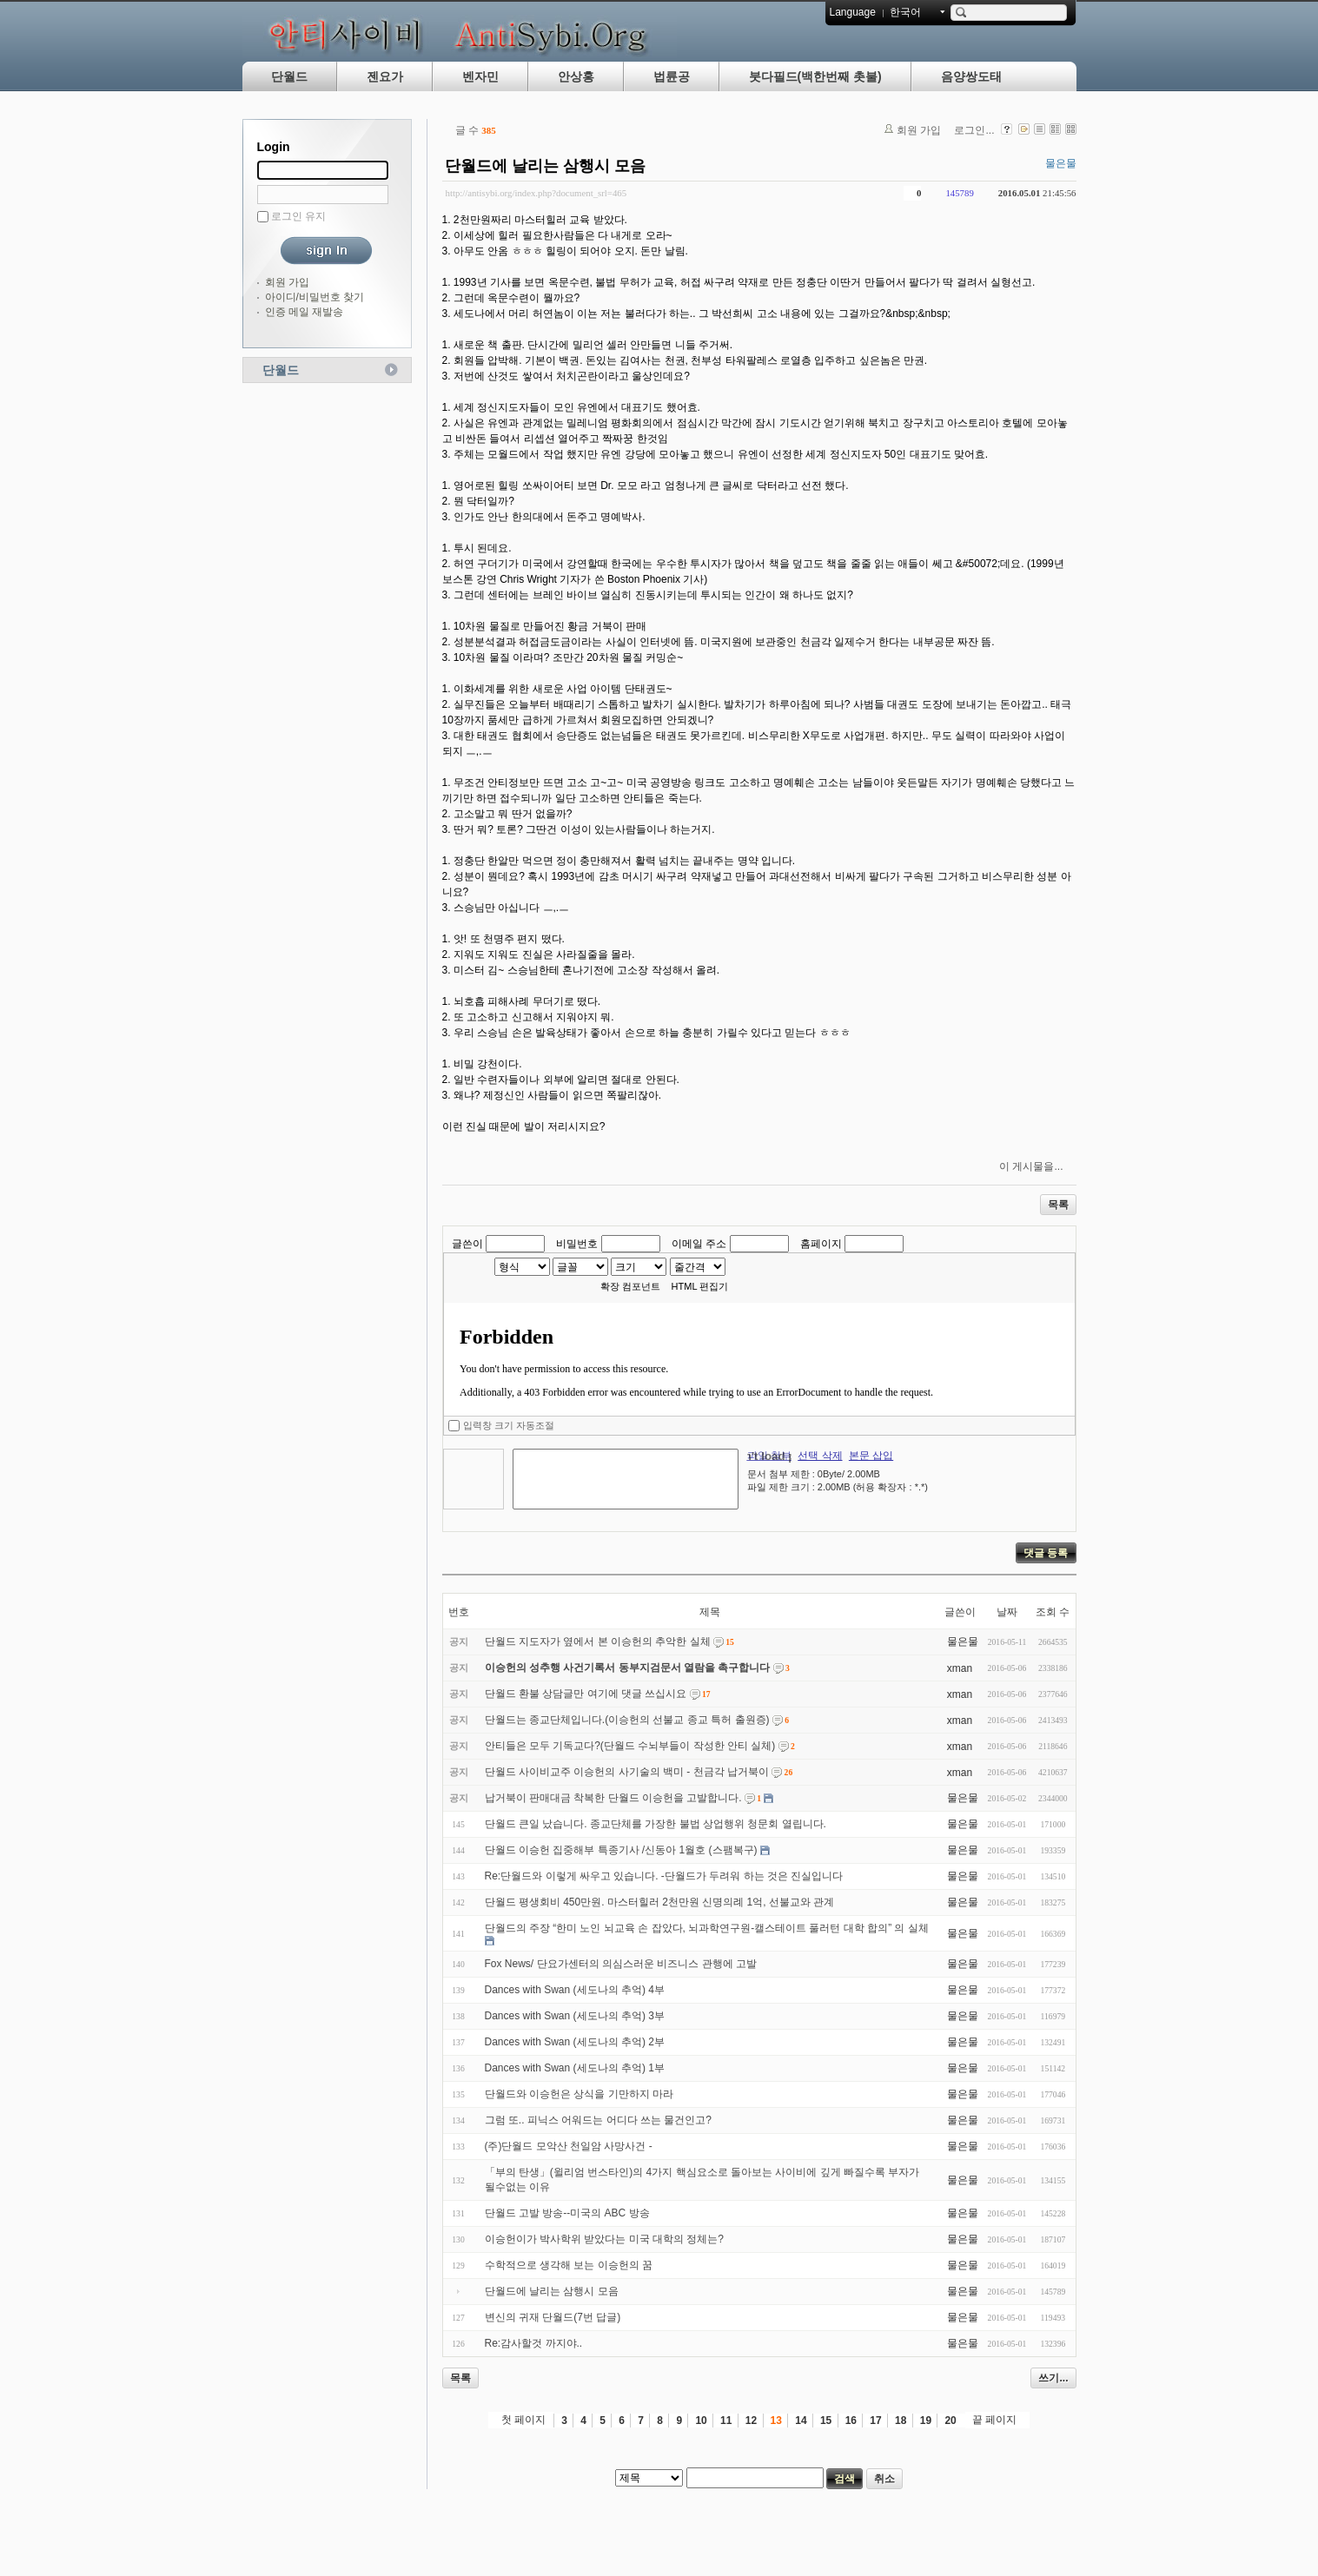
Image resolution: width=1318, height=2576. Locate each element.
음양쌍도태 (971, 76)
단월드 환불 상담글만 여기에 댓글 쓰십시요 (586, 1694)
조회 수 (1053, 1612)
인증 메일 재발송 (304, 312)
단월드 (289, 76)
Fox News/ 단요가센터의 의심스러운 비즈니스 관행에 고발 (621, 1964)
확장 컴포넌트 (630, 1286)
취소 (884, 2479)
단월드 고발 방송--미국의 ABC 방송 (567, 2213)
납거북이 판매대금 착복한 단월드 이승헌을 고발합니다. (613, 1798)
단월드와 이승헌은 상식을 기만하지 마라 (579, 2094)
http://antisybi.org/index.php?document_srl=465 (536, 193)
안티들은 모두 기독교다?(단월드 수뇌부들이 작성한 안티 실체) (630, 1746)
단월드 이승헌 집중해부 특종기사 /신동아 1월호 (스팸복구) (621, 1850)
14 (800, 2420)
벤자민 (480, 76)
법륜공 (671, 76)
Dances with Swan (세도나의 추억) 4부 (575, 1990)
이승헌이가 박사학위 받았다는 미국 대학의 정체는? (604, 2239)
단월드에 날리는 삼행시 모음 (545, 166)
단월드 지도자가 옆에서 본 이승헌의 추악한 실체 (598, 1641)
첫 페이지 (523, 2420)
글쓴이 (467, 1244)
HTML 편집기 (700, 1286)
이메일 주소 (699, 1244)
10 (700, 2420)
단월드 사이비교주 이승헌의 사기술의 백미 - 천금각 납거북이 (627, 1772)
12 (751, 2420)
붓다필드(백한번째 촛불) (815, 76)
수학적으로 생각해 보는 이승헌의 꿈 (568, 2265)
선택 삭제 (820, 1456)
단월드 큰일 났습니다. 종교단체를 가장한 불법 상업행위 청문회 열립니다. (655, 1824)
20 (950, 2420)
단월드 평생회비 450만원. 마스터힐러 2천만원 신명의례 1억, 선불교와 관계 (660, 1902)
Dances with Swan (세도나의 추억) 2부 (575, 2042)
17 (875, 2420)
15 (825, 2420)
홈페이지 (821, 1244)
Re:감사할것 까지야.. (534, 2343)
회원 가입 (287, 282)
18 (900, 2420)
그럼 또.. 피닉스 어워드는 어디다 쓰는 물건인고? (598, 2120)
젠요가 (385, 76)
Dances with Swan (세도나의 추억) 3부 (575, 2016)
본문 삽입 (871, 1456)
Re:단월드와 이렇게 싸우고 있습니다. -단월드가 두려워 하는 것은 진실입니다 (664, 1876)
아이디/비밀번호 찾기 (315, 297)
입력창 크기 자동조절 (508, 1425)
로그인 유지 (298, 216)
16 (851, 2420)
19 (925, 2420)
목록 (1058, 1205)
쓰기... (1053, 2378)
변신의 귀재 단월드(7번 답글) (553, 2317)
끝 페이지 (994, 2420)
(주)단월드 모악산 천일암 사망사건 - (568, 2146)
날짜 (1007, 1612)
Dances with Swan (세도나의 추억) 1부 (575, 2068)
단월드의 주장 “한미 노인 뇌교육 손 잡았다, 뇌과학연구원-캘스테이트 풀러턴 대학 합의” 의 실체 (707, 1928)
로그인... (974, 130)
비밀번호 (577, 1244)
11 (726, 2420)
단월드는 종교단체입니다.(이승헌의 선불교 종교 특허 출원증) (627, 1720)
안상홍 (576, 76)
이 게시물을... (1031, 1166)
